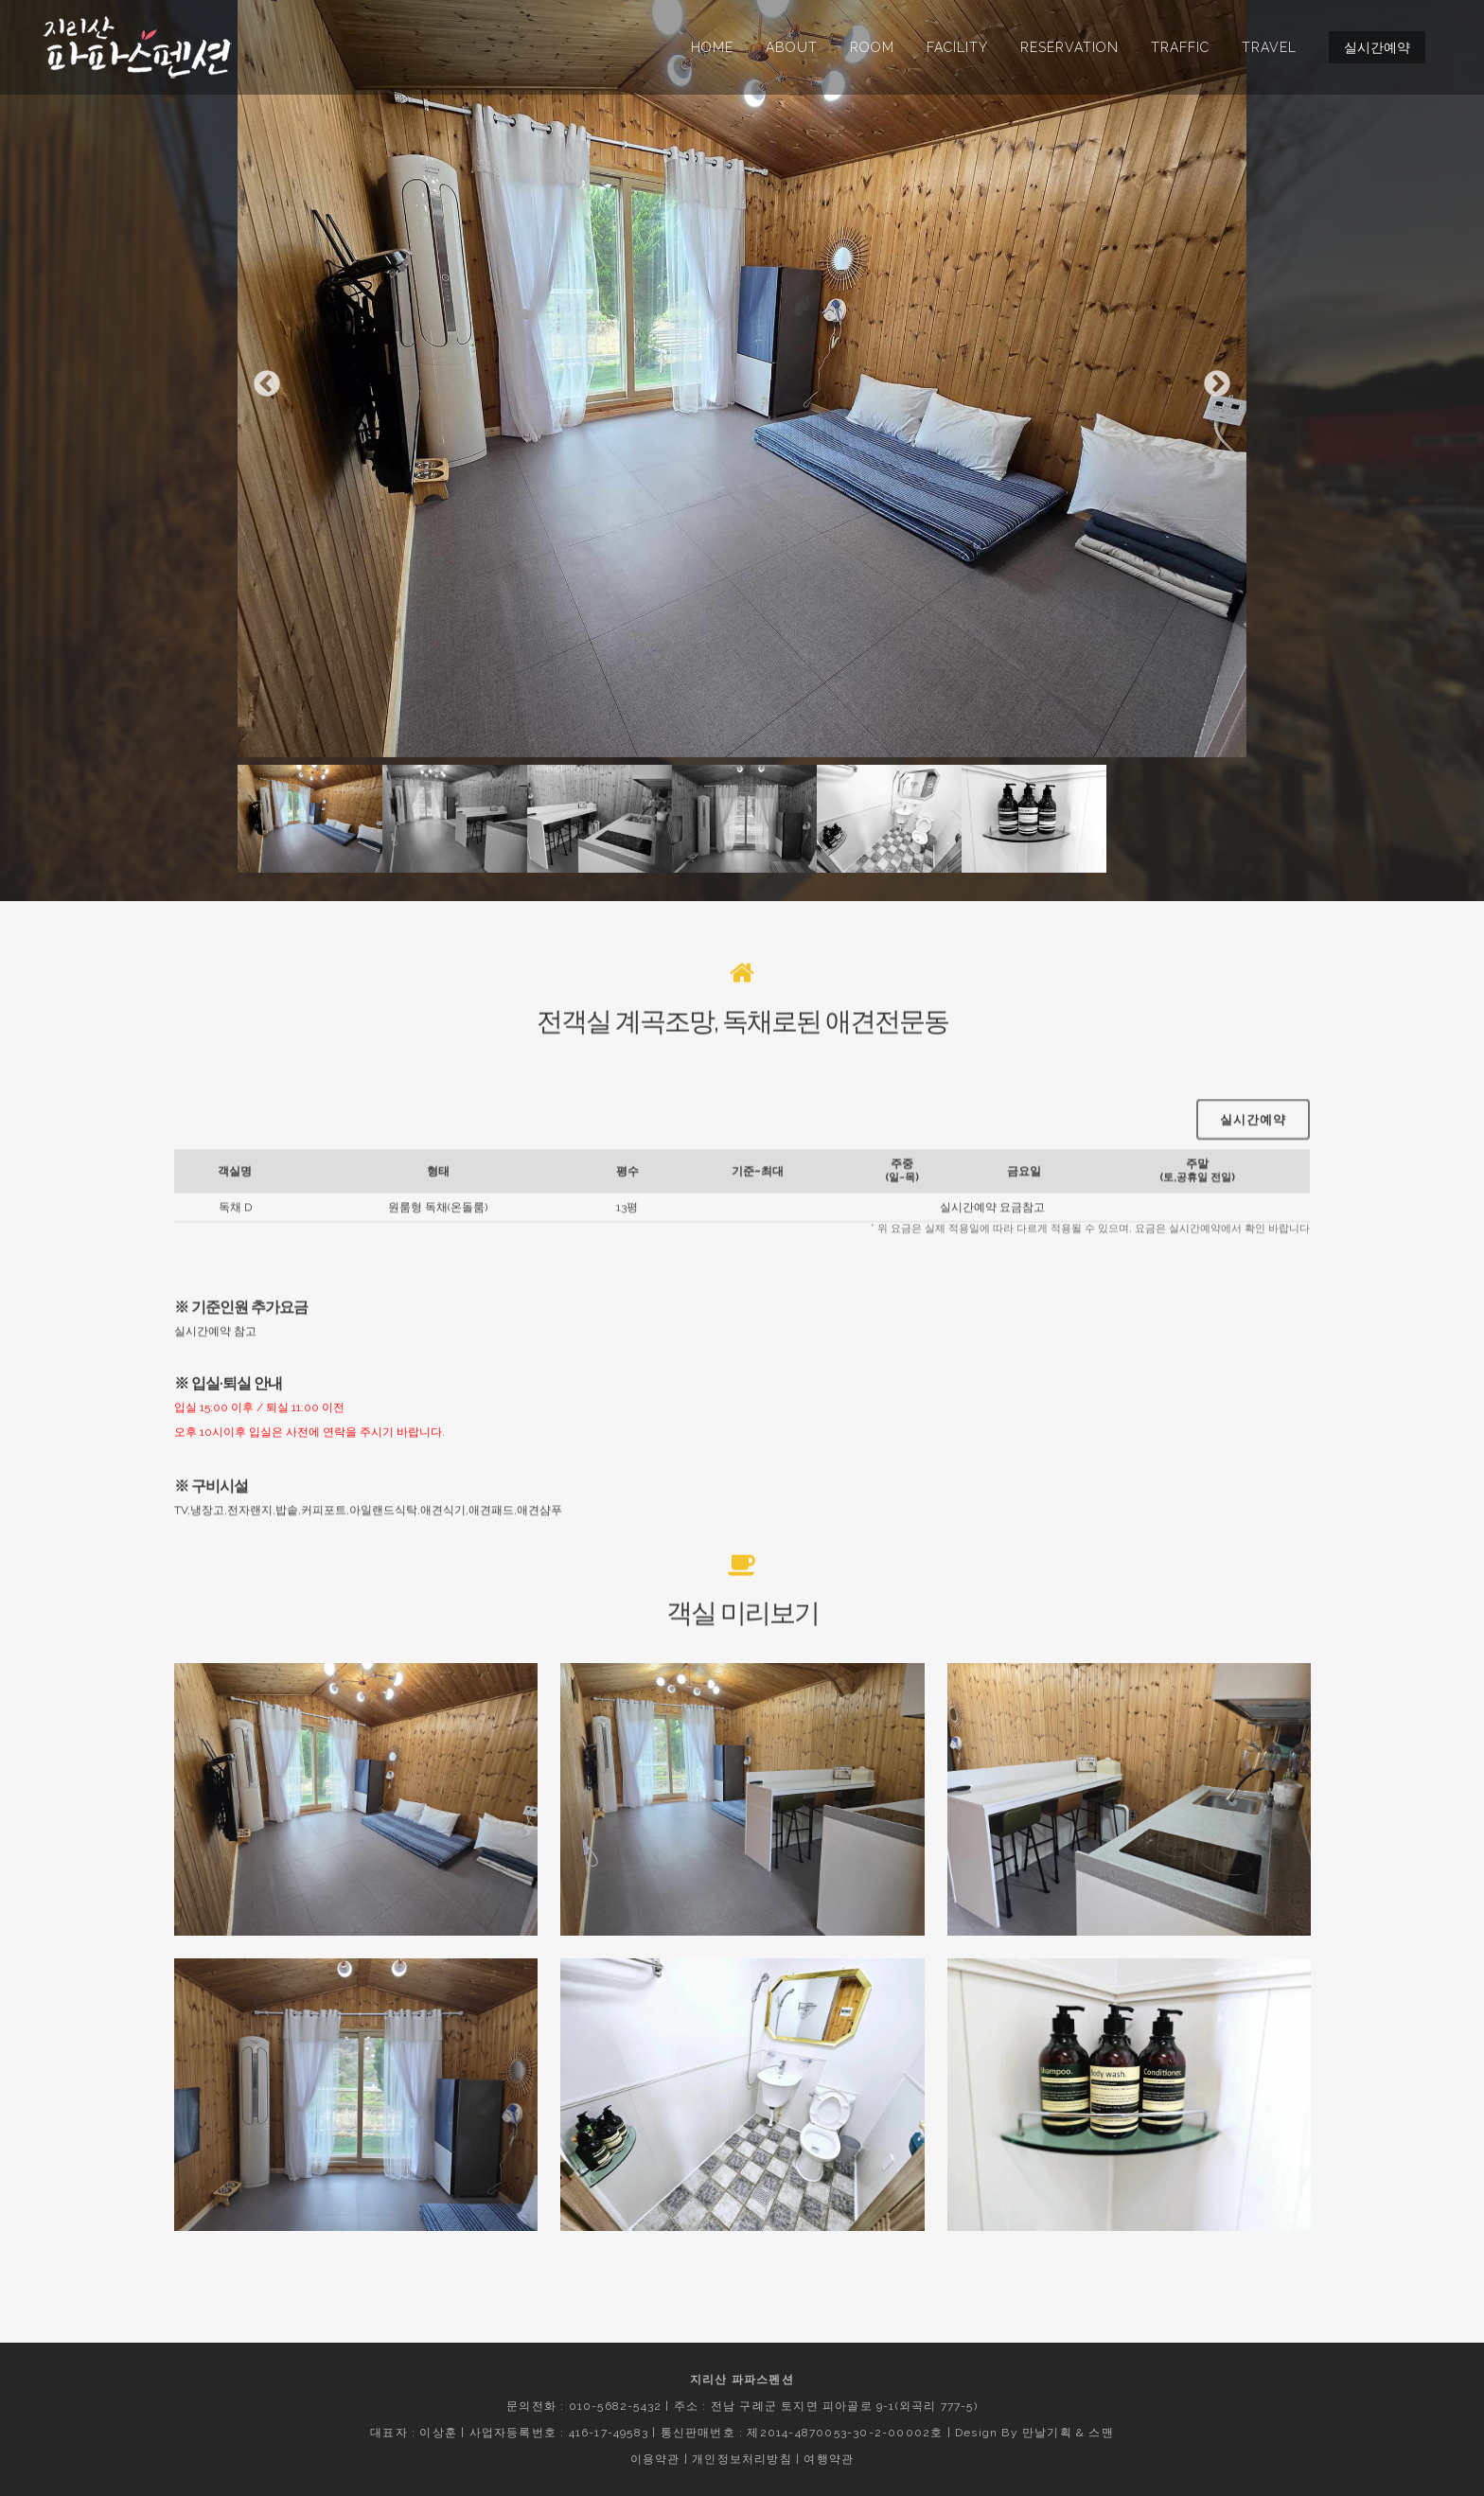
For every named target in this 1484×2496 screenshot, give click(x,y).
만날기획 (1047, 2432)
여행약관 (829, 2459)
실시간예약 (1377, 47)
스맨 (1100, 2432)
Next (1217, 384)
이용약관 (655, 2459)
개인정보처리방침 (742, 2459)
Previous (267, 384)
